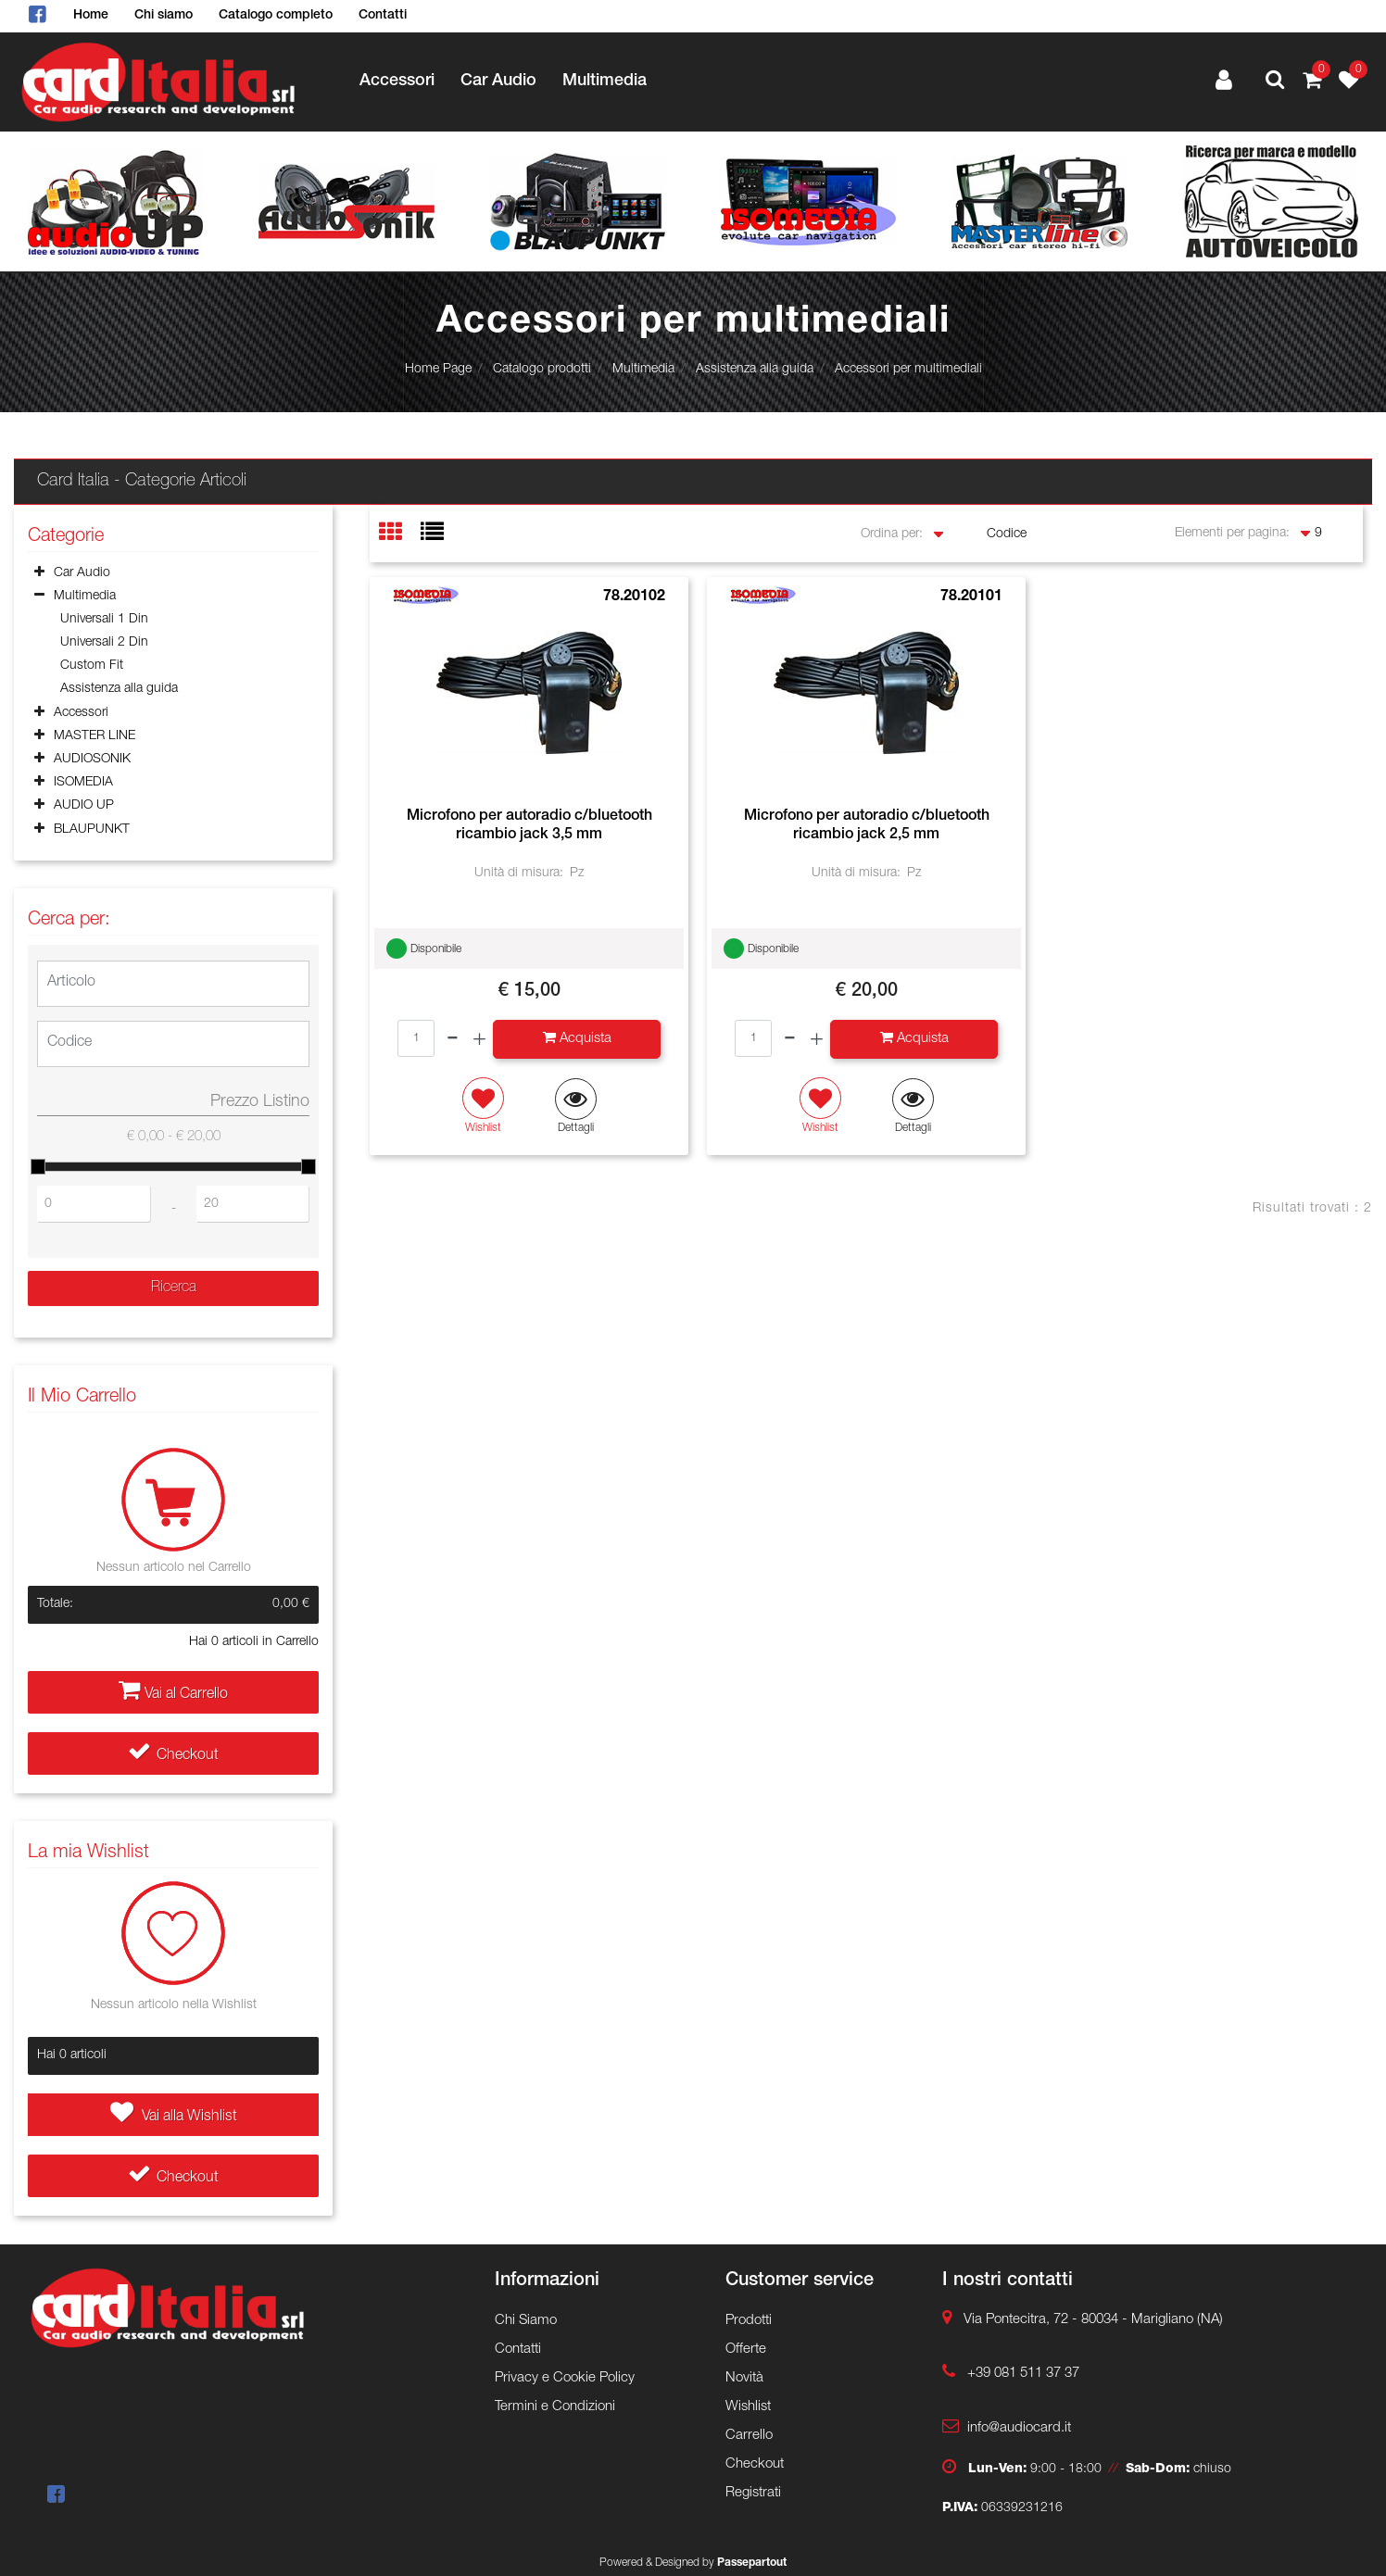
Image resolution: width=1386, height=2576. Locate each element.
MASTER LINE (94, 736)
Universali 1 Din (104, 619)
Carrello (749, 2436)
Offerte (745, 2349)
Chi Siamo (526, 2321)
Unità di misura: (518, 873)
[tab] (400, 534)
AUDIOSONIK (92, 759)
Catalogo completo (276, 15)
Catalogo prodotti (542, 369)
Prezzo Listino (259, 1102)
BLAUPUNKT (92, 829)
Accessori (397, 81)
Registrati (753, 2493)
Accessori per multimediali (908, 369)
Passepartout (752, 2563)
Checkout (173, 1756)
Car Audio (498, 81)
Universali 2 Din (104, 642)
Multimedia (604, 81)
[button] (1274, 82)
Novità (744, 2378)
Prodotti (748, 2321)
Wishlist (748, 2407)
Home (90, 15)
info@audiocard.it (1019, 2428)
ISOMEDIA (83, 782)
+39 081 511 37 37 (1023, 2374)
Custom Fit (91, 666)
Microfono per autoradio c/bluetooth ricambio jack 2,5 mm (866, 826)
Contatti (383, 15)
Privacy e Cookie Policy (565, 2378)
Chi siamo (163, 15)
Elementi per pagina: (1232, 533)
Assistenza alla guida (754, 369)
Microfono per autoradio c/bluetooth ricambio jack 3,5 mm (529, 826)
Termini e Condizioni (555, 2407)
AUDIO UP (84, 805)
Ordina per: (892, 534)
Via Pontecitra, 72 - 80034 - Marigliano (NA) (1093, 2320)
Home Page (438, 369)
